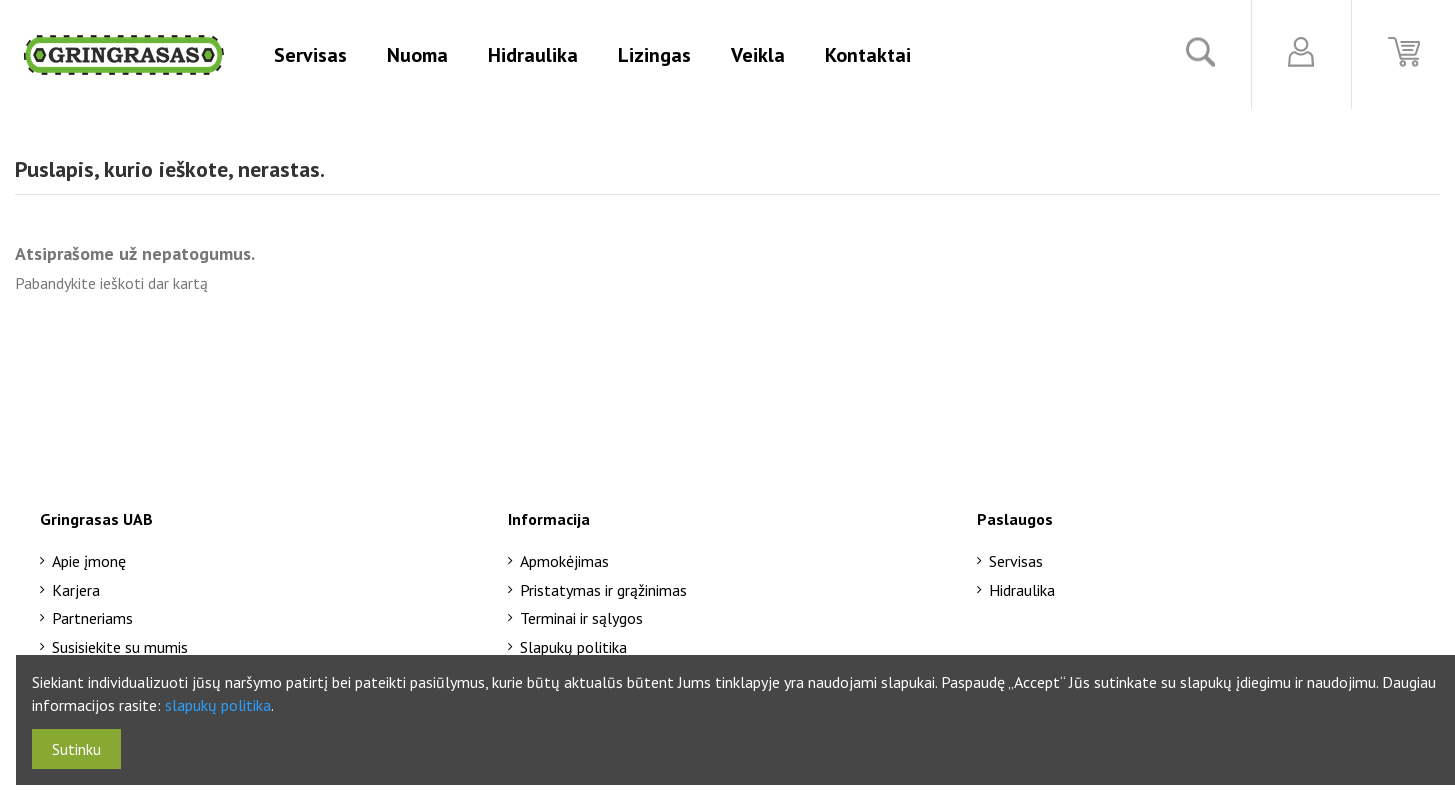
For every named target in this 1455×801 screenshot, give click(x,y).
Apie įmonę (89, 561)
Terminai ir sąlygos (581, 618)
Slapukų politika (573, 647)
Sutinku (76, 749)
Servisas (1016, 561)
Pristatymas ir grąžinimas (603, 590)
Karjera (76, 590)
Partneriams (92, 618)
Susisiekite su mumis (120, 647)
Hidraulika (1022, 590)
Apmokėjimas (564, 561)
